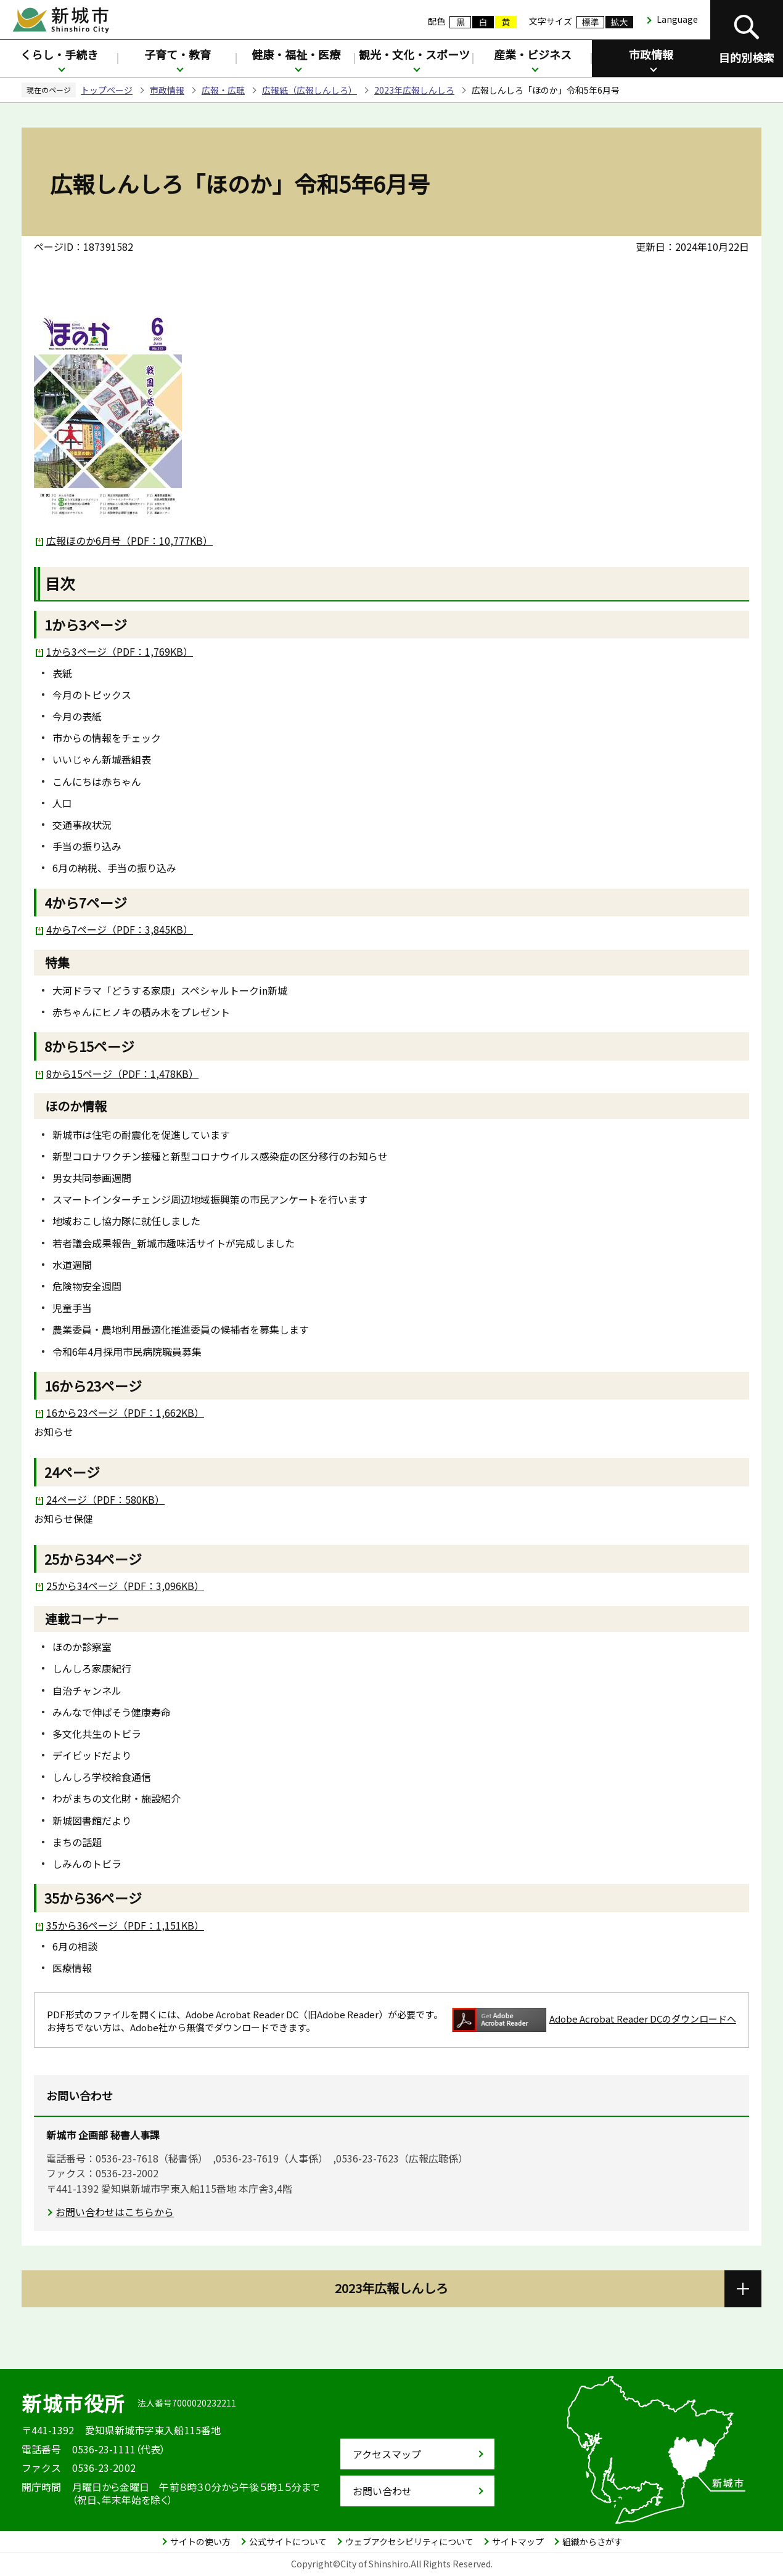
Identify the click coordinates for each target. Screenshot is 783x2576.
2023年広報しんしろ (414, 90)
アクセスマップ (387, 2454)
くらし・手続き (59, 54)
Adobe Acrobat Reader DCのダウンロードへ (594, 2020)
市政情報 (651, 54)
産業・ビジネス (533, 54)
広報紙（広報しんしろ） (309, 90)
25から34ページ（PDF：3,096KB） (125, 1585)
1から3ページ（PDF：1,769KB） (119, 651)
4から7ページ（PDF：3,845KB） (119, 929)
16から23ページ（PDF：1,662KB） (125, 1412)
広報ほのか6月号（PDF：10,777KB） (129, 540)
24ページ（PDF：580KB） (105, 1499)
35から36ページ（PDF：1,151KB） (125, 1925)
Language (677, 19)
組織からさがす (592, 2541)
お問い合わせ (382, 2491)
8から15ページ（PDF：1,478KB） (122, 1073)
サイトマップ (518, 2541)
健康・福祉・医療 (296, 54)
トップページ (107, 90)
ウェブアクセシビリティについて (409, 2541)
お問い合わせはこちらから (114, 2211)
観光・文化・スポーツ (414, 54)
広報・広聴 (223, 90)
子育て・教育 (177, 54)
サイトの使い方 (200, 2541)
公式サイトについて (288, 2541)
